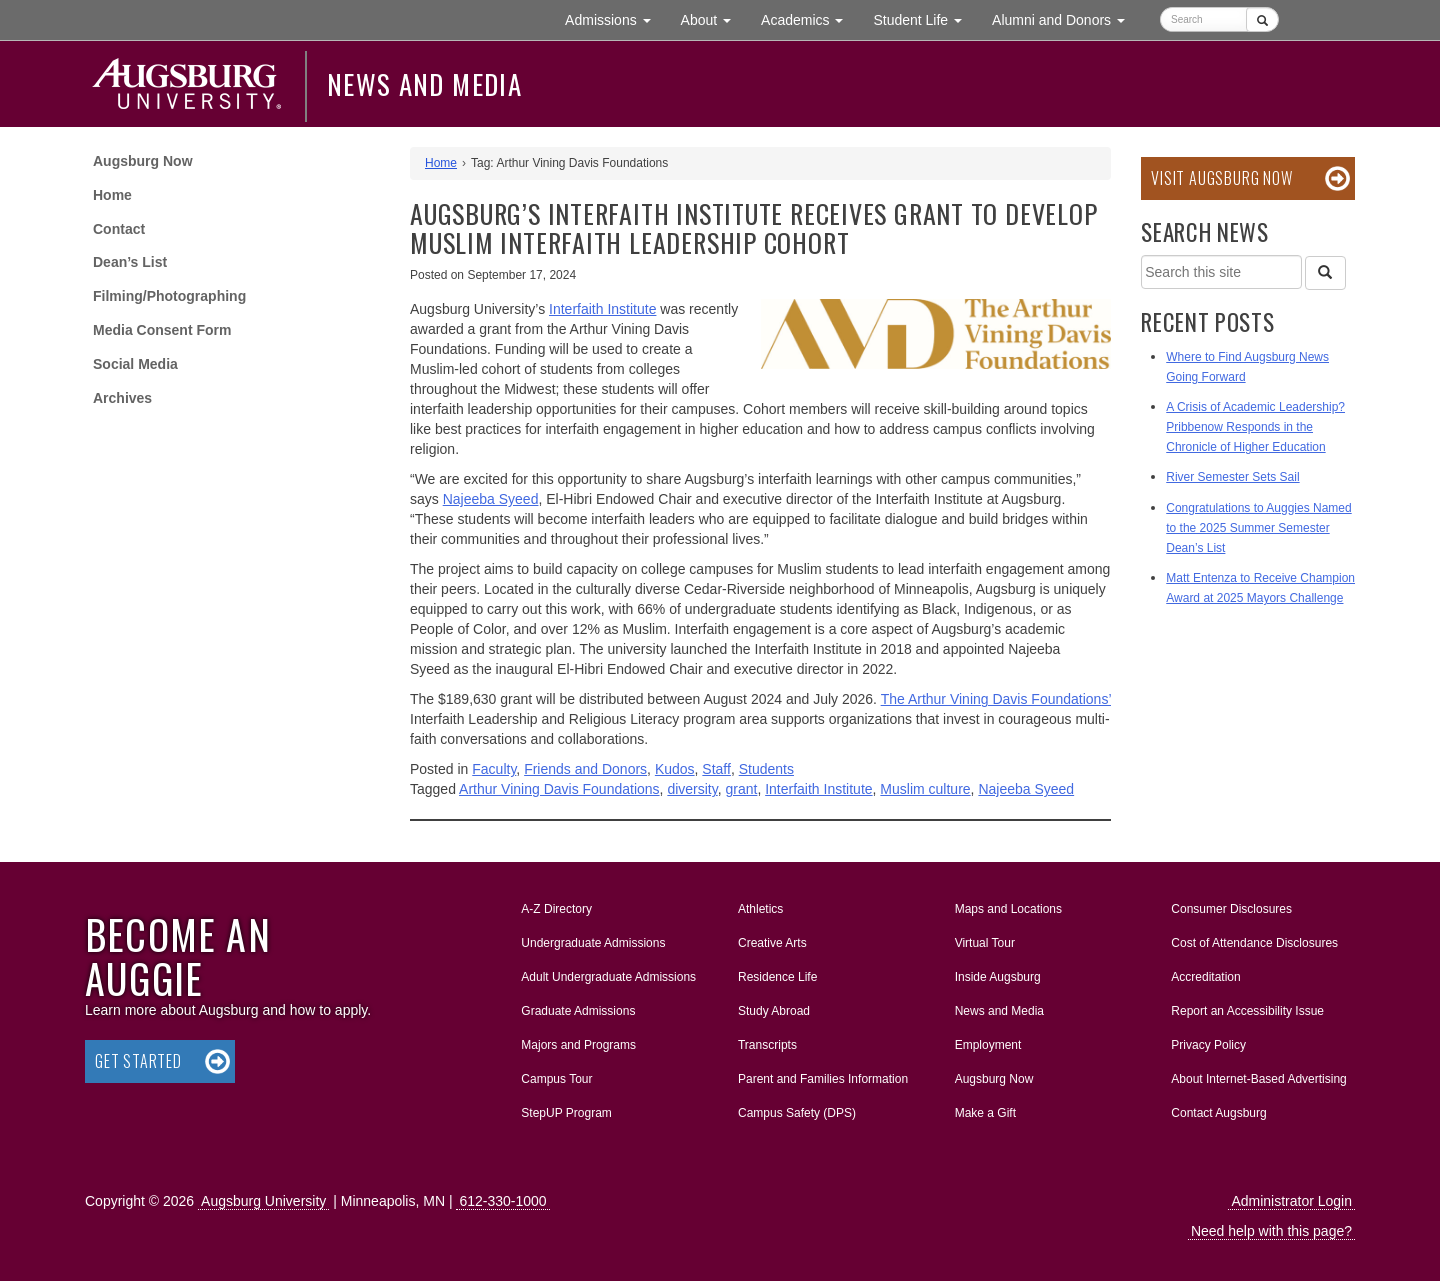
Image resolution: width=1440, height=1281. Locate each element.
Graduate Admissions (578, 1011)
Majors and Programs (578, 1041)
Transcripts (767, 1045)
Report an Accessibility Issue (1247, 1011)
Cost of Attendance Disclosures (1254, 943)
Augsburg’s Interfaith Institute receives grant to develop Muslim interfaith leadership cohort (753, 228)
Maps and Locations (1008, 909)
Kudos (675, 769)
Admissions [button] (615, 18)
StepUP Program (566, 1113)
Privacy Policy (1208, 1045)
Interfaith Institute (818, 789)
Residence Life (777, 977)
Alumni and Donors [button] (1066, 18)
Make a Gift (985, 1113)
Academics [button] (809, 18)
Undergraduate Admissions (593, 943)
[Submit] (1262, 19)
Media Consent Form (162, 330)
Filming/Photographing (169, 296)
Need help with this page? (1271, 1231)
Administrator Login (1291, 1201)
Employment (988, 1045)
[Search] (1325, 273)
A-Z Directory (556, 909)
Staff (716, 769)
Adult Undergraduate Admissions (608, 977)
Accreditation (1205, 977)
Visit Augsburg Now (1221, 178)
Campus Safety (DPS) (797, 1113)
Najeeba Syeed (491, 499)
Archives (122, 398)
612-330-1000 (502, 1201)
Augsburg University (263, 1201)
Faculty (494, 769)
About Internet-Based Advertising (1258, 1079)
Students (766, 769)
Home (112, 195)
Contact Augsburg (1218, 1113)
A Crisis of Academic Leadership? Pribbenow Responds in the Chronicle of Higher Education (1255, 427)
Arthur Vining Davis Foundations (559, 789)
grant (741, 789)
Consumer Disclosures (1231, 909)
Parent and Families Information (823, 1079)
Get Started (138, 1061)
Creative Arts (772, 943)
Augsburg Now (143, 161)
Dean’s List (130, 262)
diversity (692, 789)
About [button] (713, 24)
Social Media (135, 364)
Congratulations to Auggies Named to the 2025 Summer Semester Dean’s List (1258, 528)
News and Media (424, 84)
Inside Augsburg (998, 977)
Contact (119, 229)
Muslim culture (925, 789)
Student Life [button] (925, 18)
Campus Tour (556, 1079)
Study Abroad (774, 1011)
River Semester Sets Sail (1232, 477)
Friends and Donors (585, 769)
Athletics (760, 909)
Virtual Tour (985, 943)
